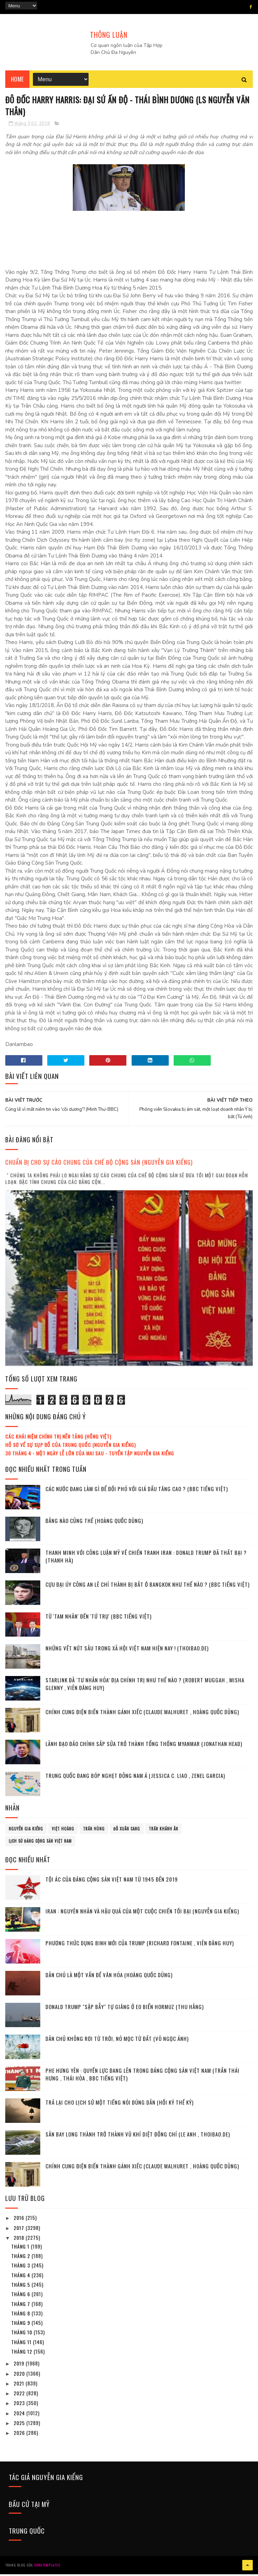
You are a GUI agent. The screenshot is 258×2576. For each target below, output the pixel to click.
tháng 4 (21, 2277)
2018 (20, 2240)
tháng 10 (22, 2335)
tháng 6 (21, 2296)
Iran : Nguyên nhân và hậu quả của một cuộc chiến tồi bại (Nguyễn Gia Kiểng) (142, 1913)
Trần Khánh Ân (163, 1831)
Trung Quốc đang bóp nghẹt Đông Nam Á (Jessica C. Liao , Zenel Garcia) (135, 1778)
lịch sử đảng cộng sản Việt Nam (40, 1843)
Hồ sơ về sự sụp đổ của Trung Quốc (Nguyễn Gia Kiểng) (70, 1447)
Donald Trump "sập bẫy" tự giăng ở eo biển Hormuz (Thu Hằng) (125, 2009)
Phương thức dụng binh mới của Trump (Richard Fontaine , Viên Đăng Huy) (140, 1945)
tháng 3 (21, 2268)
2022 (20, 2396)
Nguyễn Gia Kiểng (26, 1831)
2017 (20, 2230)
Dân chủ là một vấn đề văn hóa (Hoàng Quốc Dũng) (109, 1977)
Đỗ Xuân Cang (126, 1831)
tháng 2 (21, 2258)
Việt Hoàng (63, 1831)
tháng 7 (21, 2306)
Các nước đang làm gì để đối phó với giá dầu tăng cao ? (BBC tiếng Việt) (137, 1491)
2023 (20, 2405)
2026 (20, 2435)
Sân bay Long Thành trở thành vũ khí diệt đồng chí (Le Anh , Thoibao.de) (138, 2136)
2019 (20, 2366)
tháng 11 (22, 2344)
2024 (20, 2415)
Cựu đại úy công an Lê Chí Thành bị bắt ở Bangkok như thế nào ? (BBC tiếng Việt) (148, 1587)
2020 (20, 2376)
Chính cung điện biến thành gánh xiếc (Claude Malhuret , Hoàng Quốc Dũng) (142, 1714)
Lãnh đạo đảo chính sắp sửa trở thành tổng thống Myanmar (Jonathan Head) (144, 1746)
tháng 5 (21, 2287)
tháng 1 (21, 2248)
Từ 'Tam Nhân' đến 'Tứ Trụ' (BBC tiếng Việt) (99, 1618)
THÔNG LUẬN (108, 34)
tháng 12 (22, 2353)
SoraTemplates (47, 2567)
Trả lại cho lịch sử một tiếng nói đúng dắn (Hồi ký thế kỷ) (120, 2104)
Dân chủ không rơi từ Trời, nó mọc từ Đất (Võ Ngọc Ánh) (117, 2041)
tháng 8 (21, 2315)
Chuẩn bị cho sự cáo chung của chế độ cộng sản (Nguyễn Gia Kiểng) (99, 1165)
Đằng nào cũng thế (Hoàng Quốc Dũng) (94, 1523)
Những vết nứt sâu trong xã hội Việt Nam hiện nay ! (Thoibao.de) (127, 1650)
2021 (20, 2385)
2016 (20, 2220)
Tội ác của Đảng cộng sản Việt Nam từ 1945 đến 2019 (112, 1881)
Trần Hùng (94, 1831)
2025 (20, 2425)
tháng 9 (21, 2325)
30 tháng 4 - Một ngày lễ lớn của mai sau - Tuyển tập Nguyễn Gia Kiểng (89, 1455)
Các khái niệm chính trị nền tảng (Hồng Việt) (58, 1438)
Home (17, 80)
